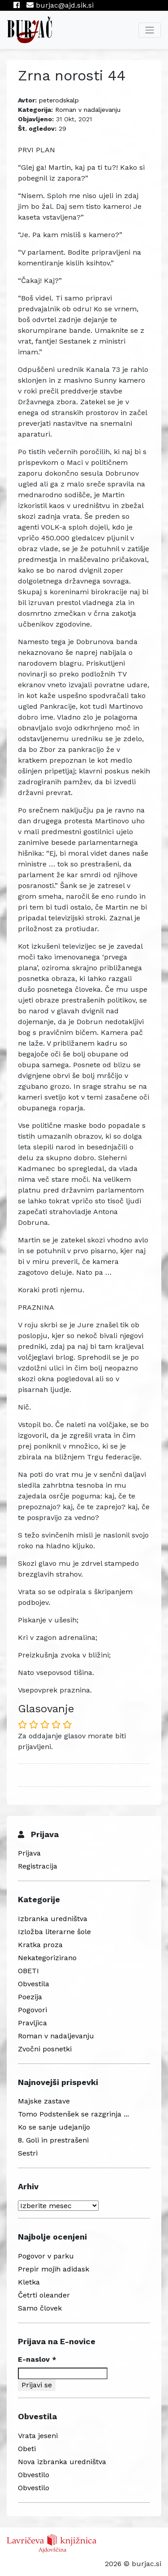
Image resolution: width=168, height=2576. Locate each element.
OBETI (28, 1970)
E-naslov (37, 2359)
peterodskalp (59, 100)
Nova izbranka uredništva (62, 2461)
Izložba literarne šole (54, 1931)
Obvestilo (33, 2474)
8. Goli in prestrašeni (53, 2140)
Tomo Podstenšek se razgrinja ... (73, 2114)
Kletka (29, 2282)
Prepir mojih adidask (53, 2269)
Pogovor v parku (46, 2256)
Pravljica (32, 2023)
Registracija (37, 1866)
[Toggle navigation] (149, 30)
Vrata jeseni (38, 2435)
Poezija (30, 1997)
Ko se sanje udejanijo (54, 2127)
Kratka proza (40, 1944)
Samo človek (40, 2308)
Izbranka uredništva (52, 1918)
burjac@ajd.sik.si (60, 5)
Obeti (27, 2448)
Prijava (29, 1853)
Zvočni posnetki (45, 2049)
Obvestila (33, 1983)
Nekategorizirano (47, 1957)
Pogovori (32, 2010)
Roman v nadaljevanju (88, 109)
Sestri (28, 2153)
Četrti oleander (44, 2295)
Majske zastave (44, 2101)
